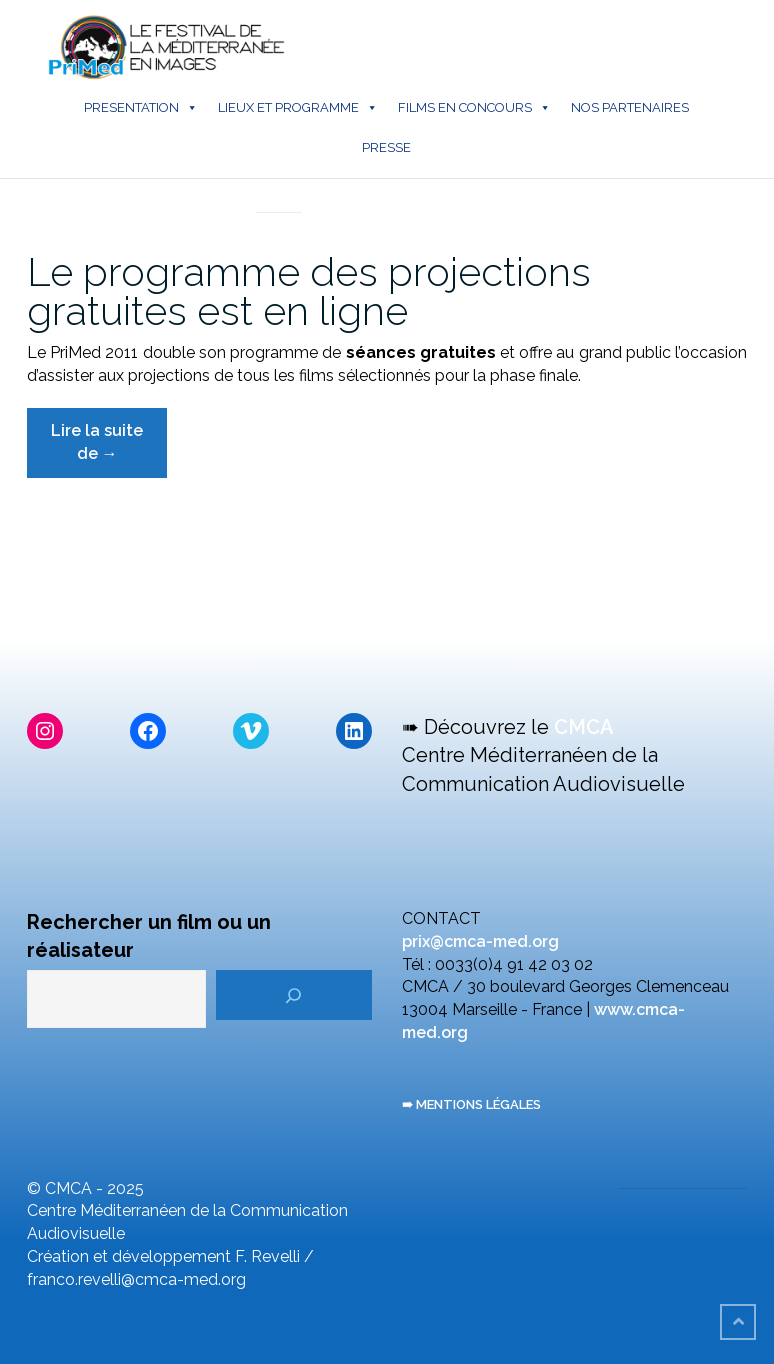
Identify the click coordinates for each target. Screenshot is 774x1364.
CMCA (584, 727)
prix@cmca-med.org (480, 941)
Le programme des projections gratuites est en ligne (309, 291)
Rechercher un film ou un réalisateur (149, 936)
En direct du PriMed (279, 191)
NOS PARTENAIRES (630, 107)
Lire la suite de (109, 449)
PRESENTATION (141, 108)
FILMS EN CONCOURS (474, 108)
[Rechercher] (294, 995)
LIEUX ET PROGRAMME (298, 108)
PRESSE (386, 147)
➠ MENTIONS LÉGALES (471, 1104)
